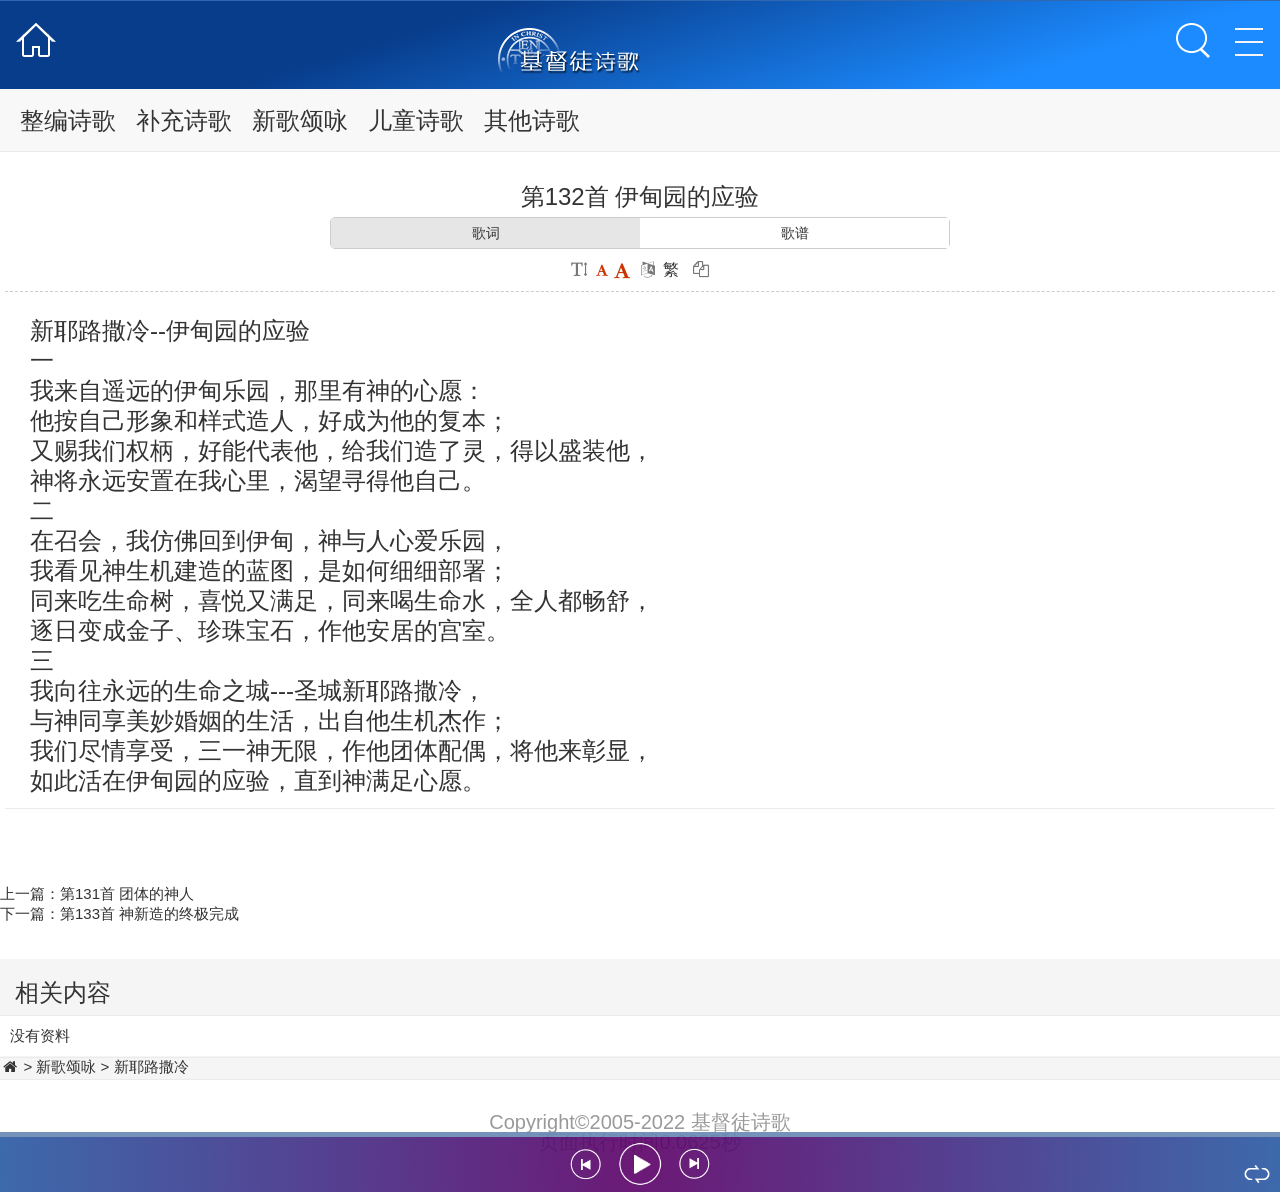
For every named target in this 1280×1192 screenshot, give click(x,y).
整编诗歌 (68, 120)
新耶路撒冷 (151, 1066)
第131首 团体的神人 (127, 893)
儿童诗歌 (416, 120)
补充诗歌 (184, 120)
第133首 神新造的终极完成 (149, 913)
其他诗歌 (532, 120)
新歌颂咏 (300, 120)
